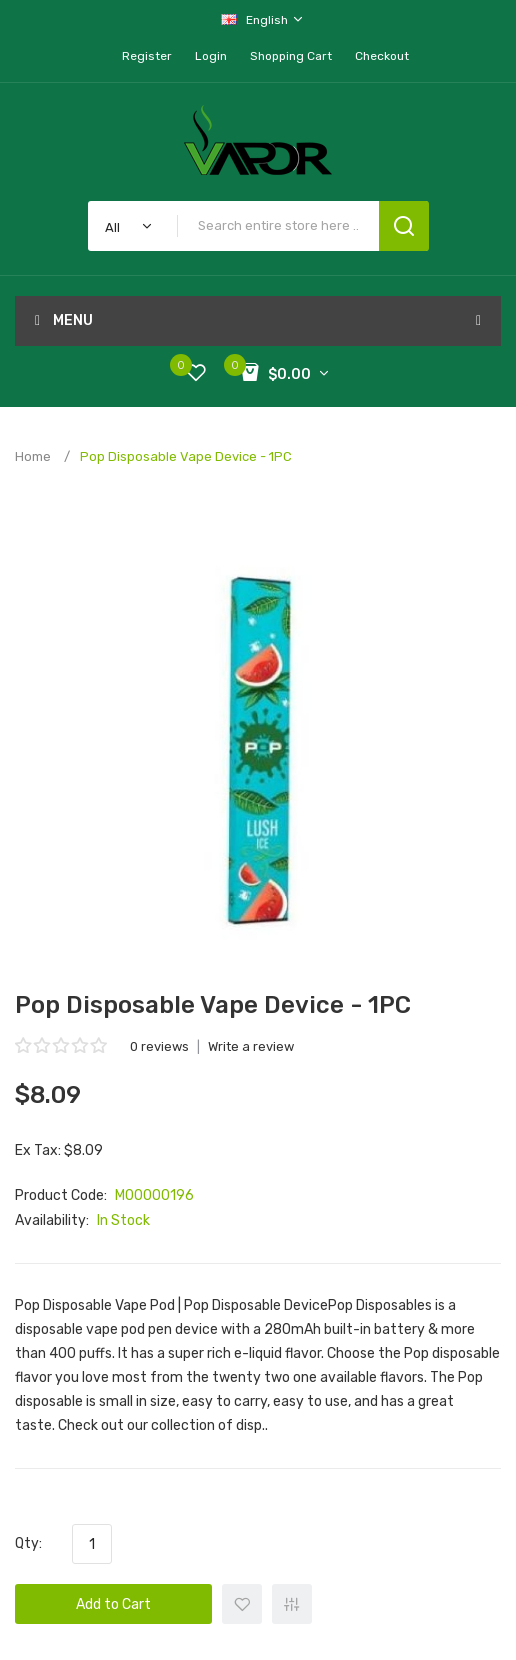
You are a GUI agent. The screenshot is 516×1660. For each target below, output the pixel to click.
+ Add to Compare (292, 1604)
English (263, 19)
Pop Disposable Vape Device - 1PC (186, 456)
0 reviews (159, 1046)
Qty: (28, 1543)
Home (33, 456)
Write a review (251, 1046)
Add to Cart (113, 1604)
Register (147, 56)
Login (211, 56)
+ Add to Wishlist (242, 1604)
